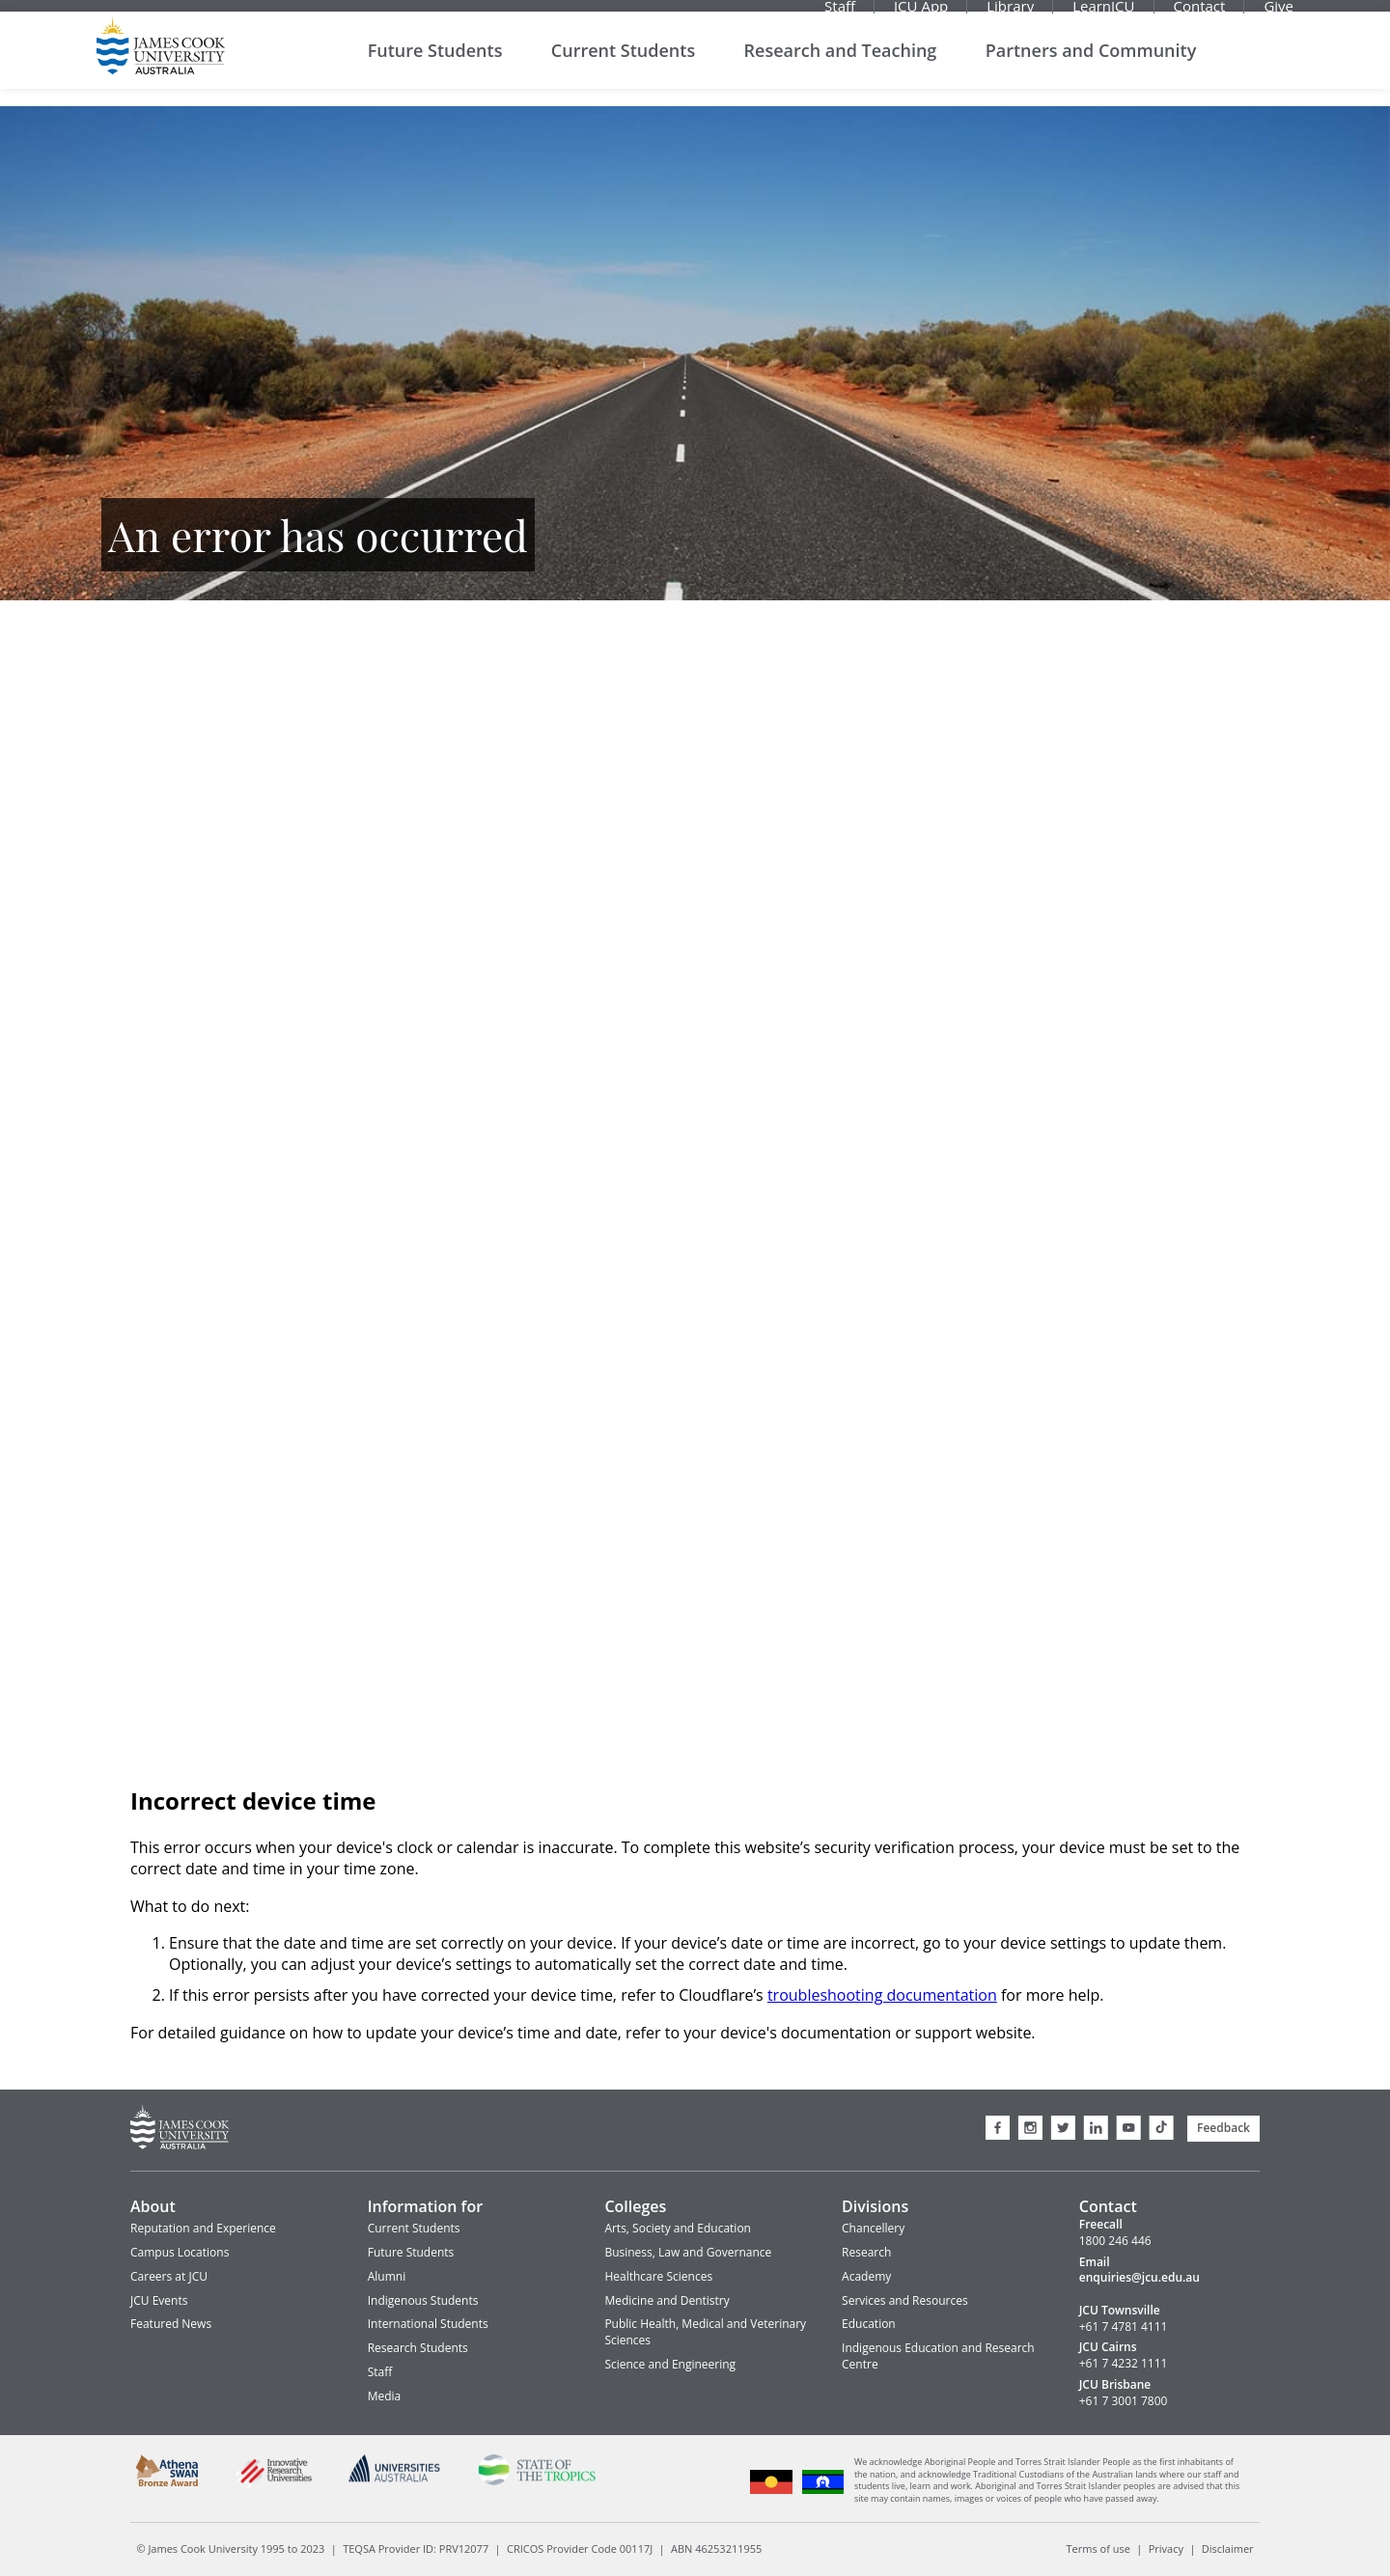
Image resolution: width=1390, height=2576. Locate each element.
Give (1278, 14)
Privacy (1166, 2548)
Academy (866, 2276)
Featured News (170, 2323)
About (153, 2206)
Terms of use (1098, 2548)
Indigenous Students (423, 2300)
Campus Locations (179, 2252)
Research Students (418, 2348)
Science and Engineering (670, 2364)
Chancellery (873, 2228)
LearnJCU (1103, 14)
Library (1010, 14)
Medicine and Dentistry (666, 2300)
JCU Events (158, 2300)
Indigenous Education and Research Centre (938, 2356)
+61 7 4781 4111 (1123, 2327)
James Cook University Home (161, 63)
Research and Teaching (840, 66)
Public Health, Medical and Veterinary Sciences (705, 2331)
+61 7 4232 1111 (1123, 2363)
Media (385, 2396)
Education (869, 2323)
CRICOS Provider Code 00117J (580, 2548)
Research (866, 2252)
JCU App (921, 14)
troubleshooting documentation (882, 1995)
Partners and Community (1091, 66)
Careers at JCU (169, 2276)
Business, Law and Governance (687, 2252)
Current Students (623, 66)
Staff (839, 14)
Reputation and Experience (203, 2228)
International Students (428, 2323)
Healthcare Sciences (658, 2276)
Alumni (386, 2276)
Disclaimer (1228, 2548)
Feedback (1223, 2127)
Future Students (435, 66)
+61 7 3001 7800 (1123, 2401)
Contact (1200, 14)
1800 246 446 (1115, 2241)
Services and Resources (905, 2300)
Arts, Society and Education (677, 2228)
